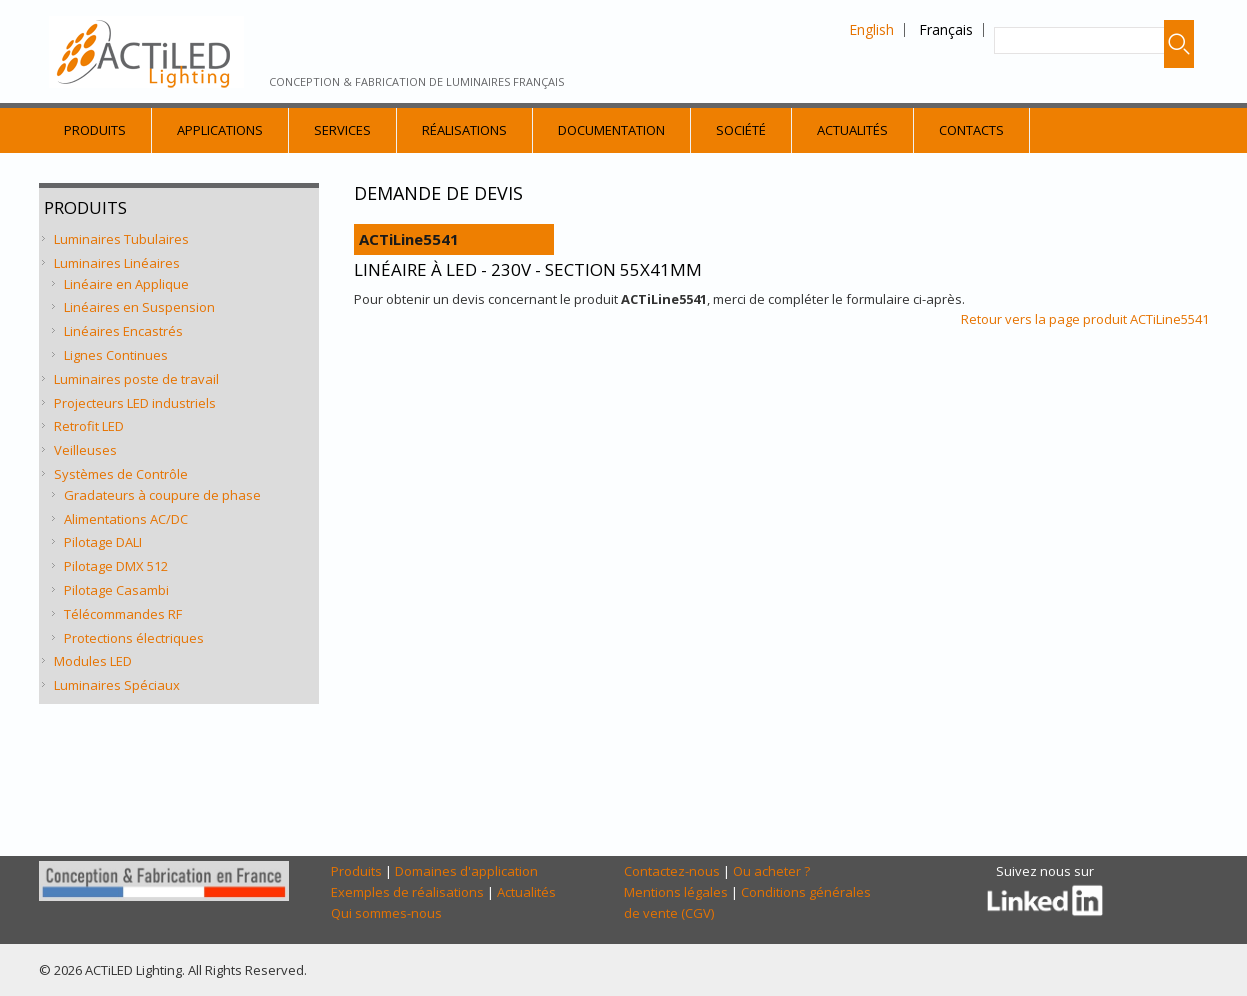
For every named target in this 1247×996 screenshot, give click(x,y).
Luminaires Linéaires (117, 263)
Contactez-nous (672, 871)
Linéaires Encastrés (123, 331)
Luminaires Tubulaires (121, 239)
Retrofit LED (89, 426)
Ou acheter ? (771, 871)
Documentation (611, 130)
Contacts (971, 130)
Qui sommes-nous (386, 913)
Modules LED (93, 661)
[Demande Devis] (777, 580)
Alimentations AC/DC (126, 519)
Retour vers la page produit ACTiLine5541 (1085, 319)
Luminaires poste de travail (136, 379)
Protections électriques (134, 638)
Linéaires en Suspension (139, 307)
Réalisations (464, 130)
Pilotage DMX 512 (116, 566)
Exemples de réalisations (407, 892)
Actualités (852, 130)
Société (741, 130)
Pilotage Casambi (116, 590)
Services (342, 130)
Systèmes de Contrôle (121, 474)
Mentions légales (676, 892)
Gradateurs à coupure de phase (162, 495)
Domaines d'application (466, 871)
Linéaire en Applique (126, 284)
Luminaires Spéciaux (117, 685)
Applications (220, 130)
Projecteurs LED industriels (135, 403)
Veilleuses (85, 450)
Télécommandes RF (123, 614)
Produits (95, 130)
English (871, 29)
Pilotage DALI (103, 542)
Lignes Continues (116, 355)
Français (946, 29)
